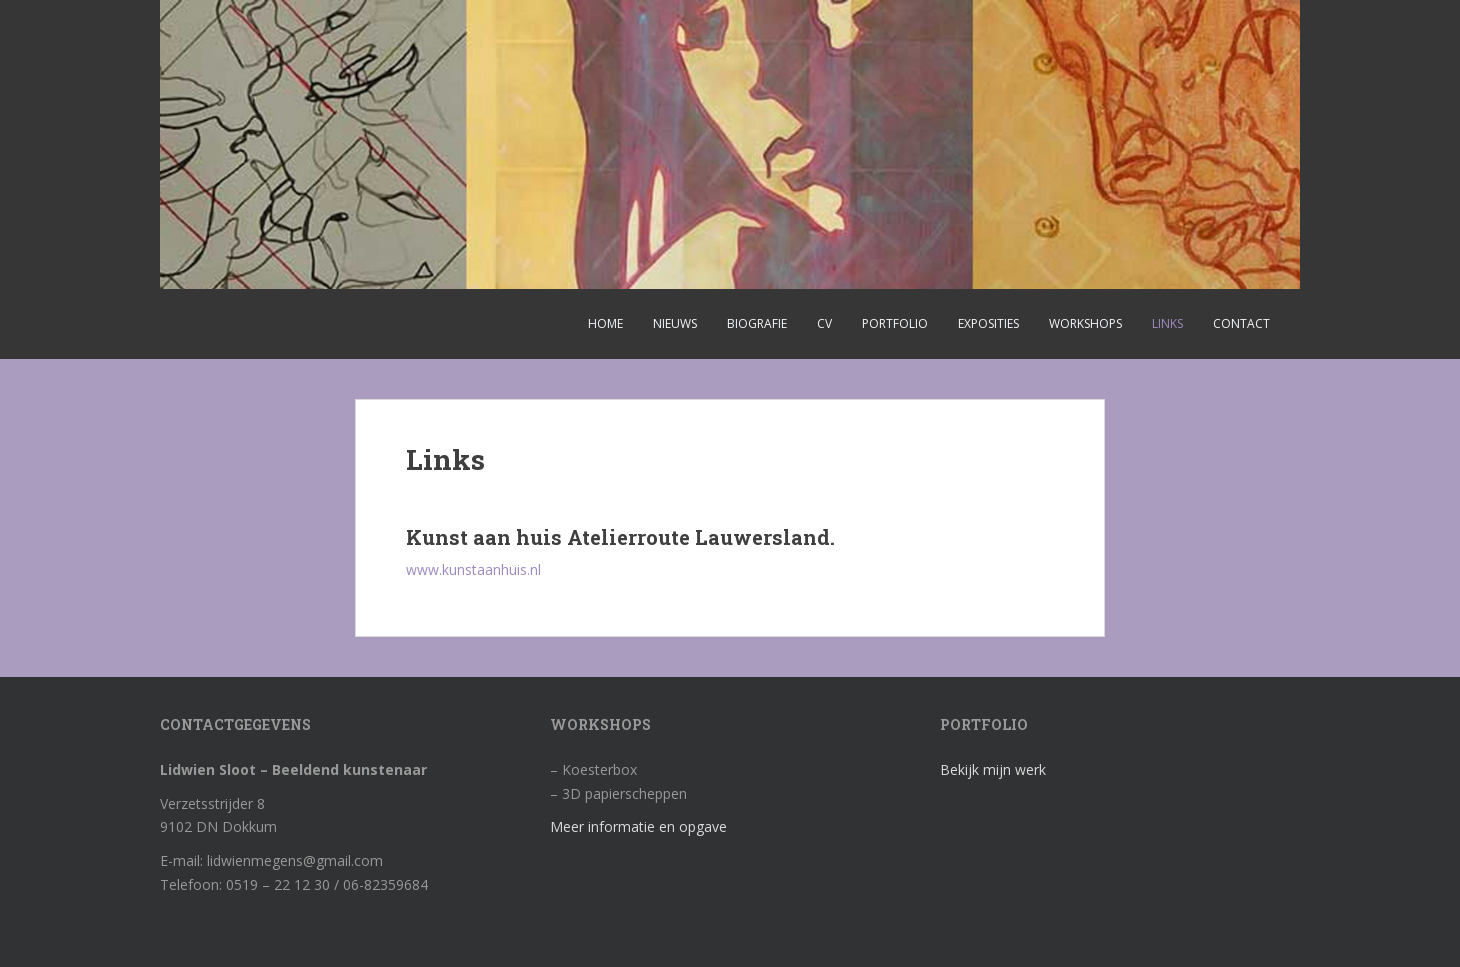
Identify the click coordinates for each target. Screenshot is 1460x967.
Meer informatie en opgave (638, 826)
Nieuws (675, 323)
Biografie (757, 323)
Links (1167, 323)
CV (824, 323)
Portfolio (895, 323)
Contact (1241, 323)
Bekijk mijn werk (993, 769)
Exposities (988, 323)
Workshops (1085, 323)
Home (605, 323)
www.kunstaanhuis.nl (473, 569)
